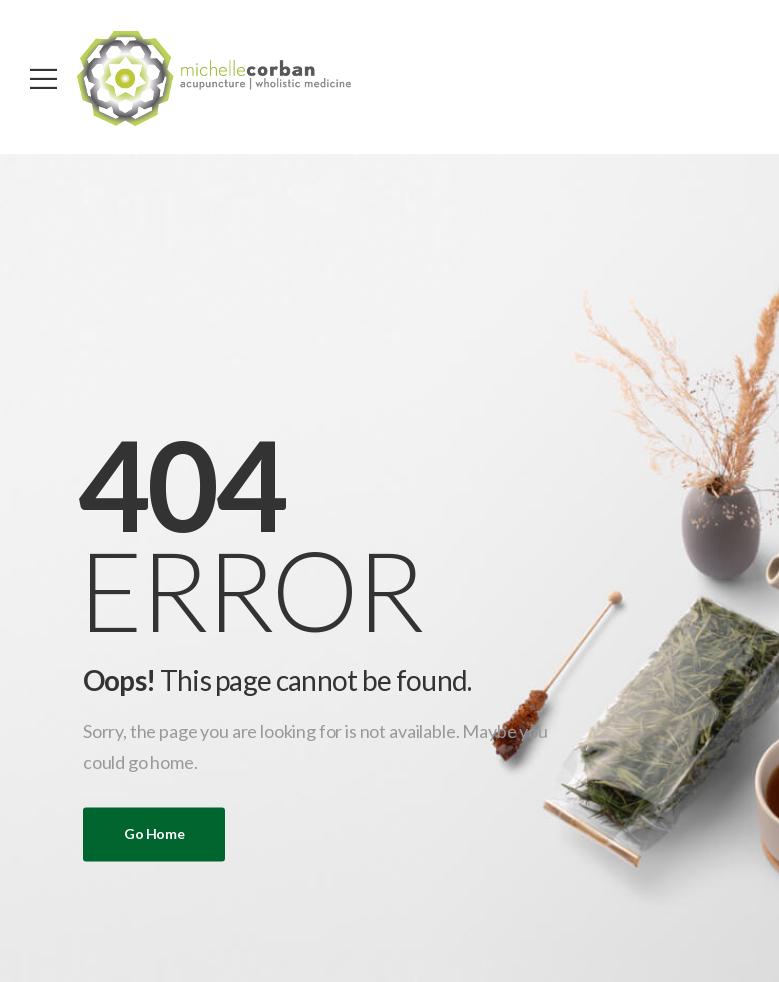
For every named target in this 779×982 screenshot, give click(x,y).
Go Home (154, 834)
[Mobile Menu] (43, 78)
